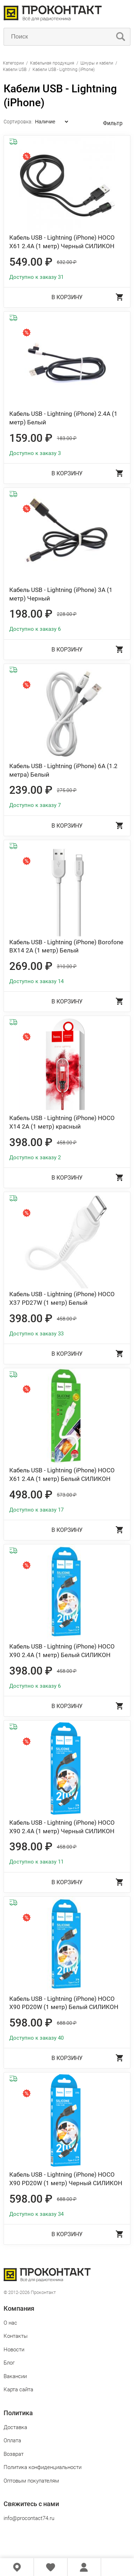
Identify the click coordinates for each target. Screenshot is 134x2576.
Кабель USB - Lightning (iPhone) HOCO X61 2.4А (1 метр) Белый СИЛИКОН (62, 1474)
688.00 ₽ (66, 2023)
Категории (13, 63)
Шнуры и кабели (96, 63)
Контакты (16, 2336)
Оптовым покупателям (31, 2481)
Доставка (15, 2427)
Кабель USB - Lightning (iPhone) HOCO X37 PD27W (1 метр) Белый (62, 1298)
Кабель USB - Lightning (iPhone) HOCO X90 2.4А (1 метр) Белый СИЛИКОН (62, 1650)
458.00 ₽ (66, 1142)
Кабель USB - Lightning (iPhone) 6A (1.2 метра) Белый (63, 770)
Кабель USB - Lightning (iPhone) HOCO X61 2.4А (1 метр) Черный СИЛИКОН (62, 242)
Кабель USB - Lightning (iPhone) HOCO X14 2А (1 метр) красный (62, 1122)
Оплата (12, 2440)
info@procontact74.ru (29, 2518)
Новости (14, 2349)
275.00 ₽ (66, 790)
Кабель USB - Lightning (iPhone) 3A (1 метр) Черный (61, 594)
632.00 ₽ (66, 262)
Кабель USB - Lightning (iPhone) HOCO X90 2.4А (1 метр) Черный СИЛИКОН (62, 1827)
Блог (9, 2363)
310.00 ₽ (66, 966)
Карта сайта (18, 2389)
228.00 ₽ (66, 614)
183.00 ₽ (66, 438)
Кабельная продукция (52, 63)
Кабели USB (14, 69)
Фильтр (113, 123)
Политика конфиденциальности (42, 2467)
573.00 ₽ (66, 1495)
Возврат (14, 2454)
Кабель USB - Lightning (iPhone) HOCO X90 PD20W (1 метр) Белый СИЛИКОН (63, 2003)
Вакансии (15, 2376)
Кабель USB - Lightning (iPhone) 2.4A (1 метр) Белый (63, 418)
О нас (10, 2323)
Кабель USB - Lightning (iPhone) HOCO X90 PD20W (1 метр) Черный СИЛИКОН (65, 2179)
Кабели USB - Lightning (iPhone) (64, 69)
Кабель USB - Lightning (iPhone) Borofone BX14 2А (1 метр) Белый (66, 946)
